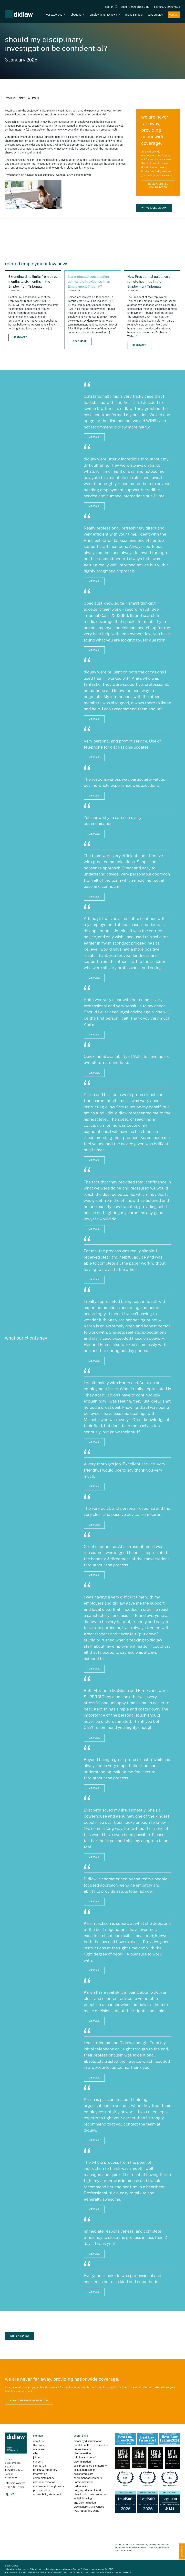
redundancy (81, 2486)
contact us (39, 2465)
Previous (10, 98)
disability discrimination (88, 2441)
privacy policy (41, 2490)
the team (38, 2445)
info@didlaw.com (15, 2483)
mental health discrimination (91, 2445)
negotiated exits (83, 2473)
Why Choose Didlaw (154, 208)
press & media (134, 14)
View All (94, 437)
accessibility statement (47, 2494)
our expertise (56, 14)
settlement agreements (88, 2478)
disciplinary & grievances (89, 2506)
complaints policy (43, 2478)
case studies (155, 14)
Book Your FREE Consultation (158, 186)
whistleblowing (83, 2498)
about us (78, 14)
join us (37, 2457)
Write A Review (19, 2335)
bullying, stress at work (88, 2490)
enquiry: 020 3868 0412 (135, 6)
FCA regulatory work (86, 2510)
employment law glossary (48, 2486)
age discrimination (85, 2502)
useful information (44, 2482)
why (35, 2453)
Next (22, 98)
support (37, 2461)
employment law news (105, 14)
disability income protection (90, 2494)
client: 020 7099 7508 (167, 6)
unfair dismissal (83, 2482)
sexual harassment (85, 2469)
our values (39, 2449)
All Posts (33, 98)
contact (173, 14)
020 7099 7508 (14, 2487)
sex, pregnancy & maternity (90, 2465)
